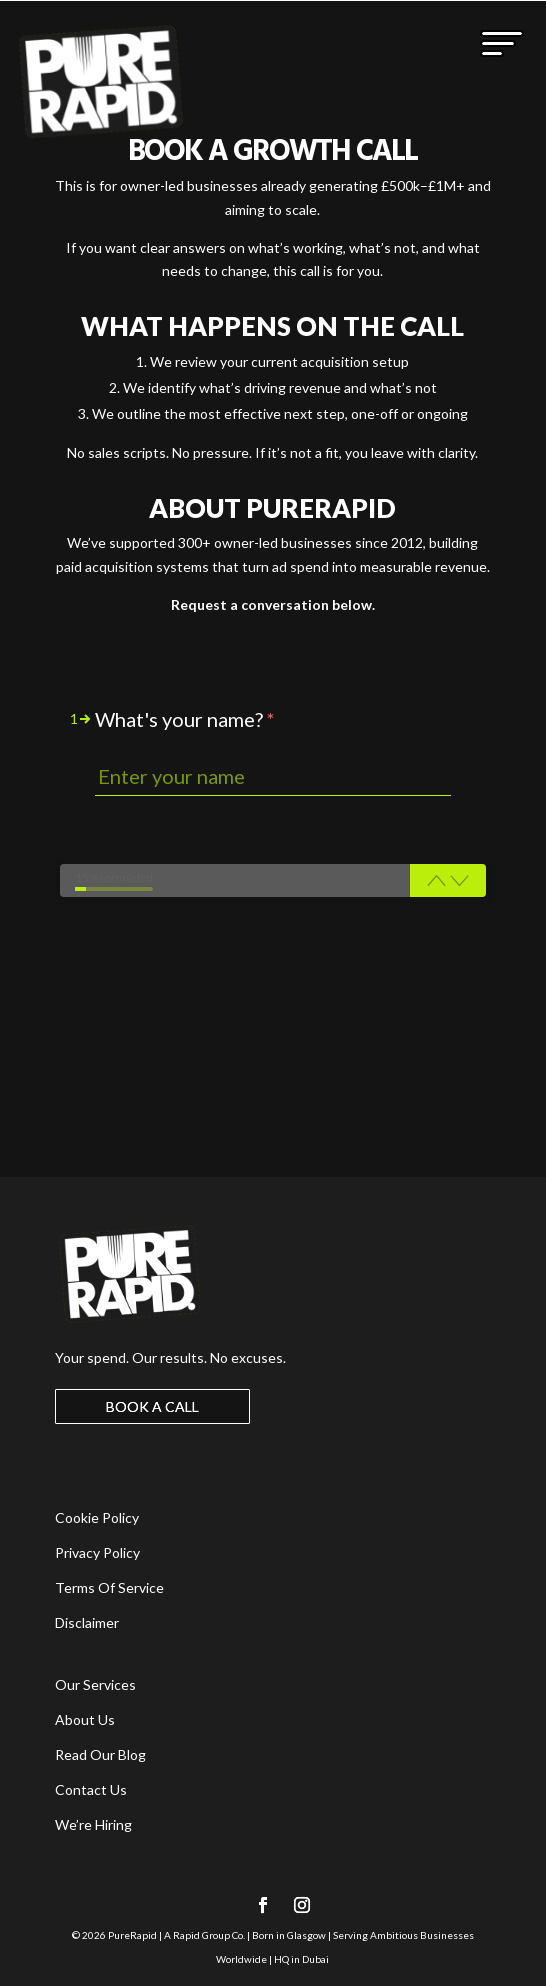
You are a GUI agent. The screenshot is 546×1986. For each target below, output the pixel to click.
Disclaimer (87, 1622)
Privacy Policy (97, 1552)
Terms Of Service (109, 1587)
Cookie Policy (97, 1517)
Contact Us (91, 1789)
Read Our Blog (100, 1754)
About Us (85, 1719)
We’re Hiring (93, 1824)
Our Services (95, 1684)
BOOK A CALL (152, 1406)
